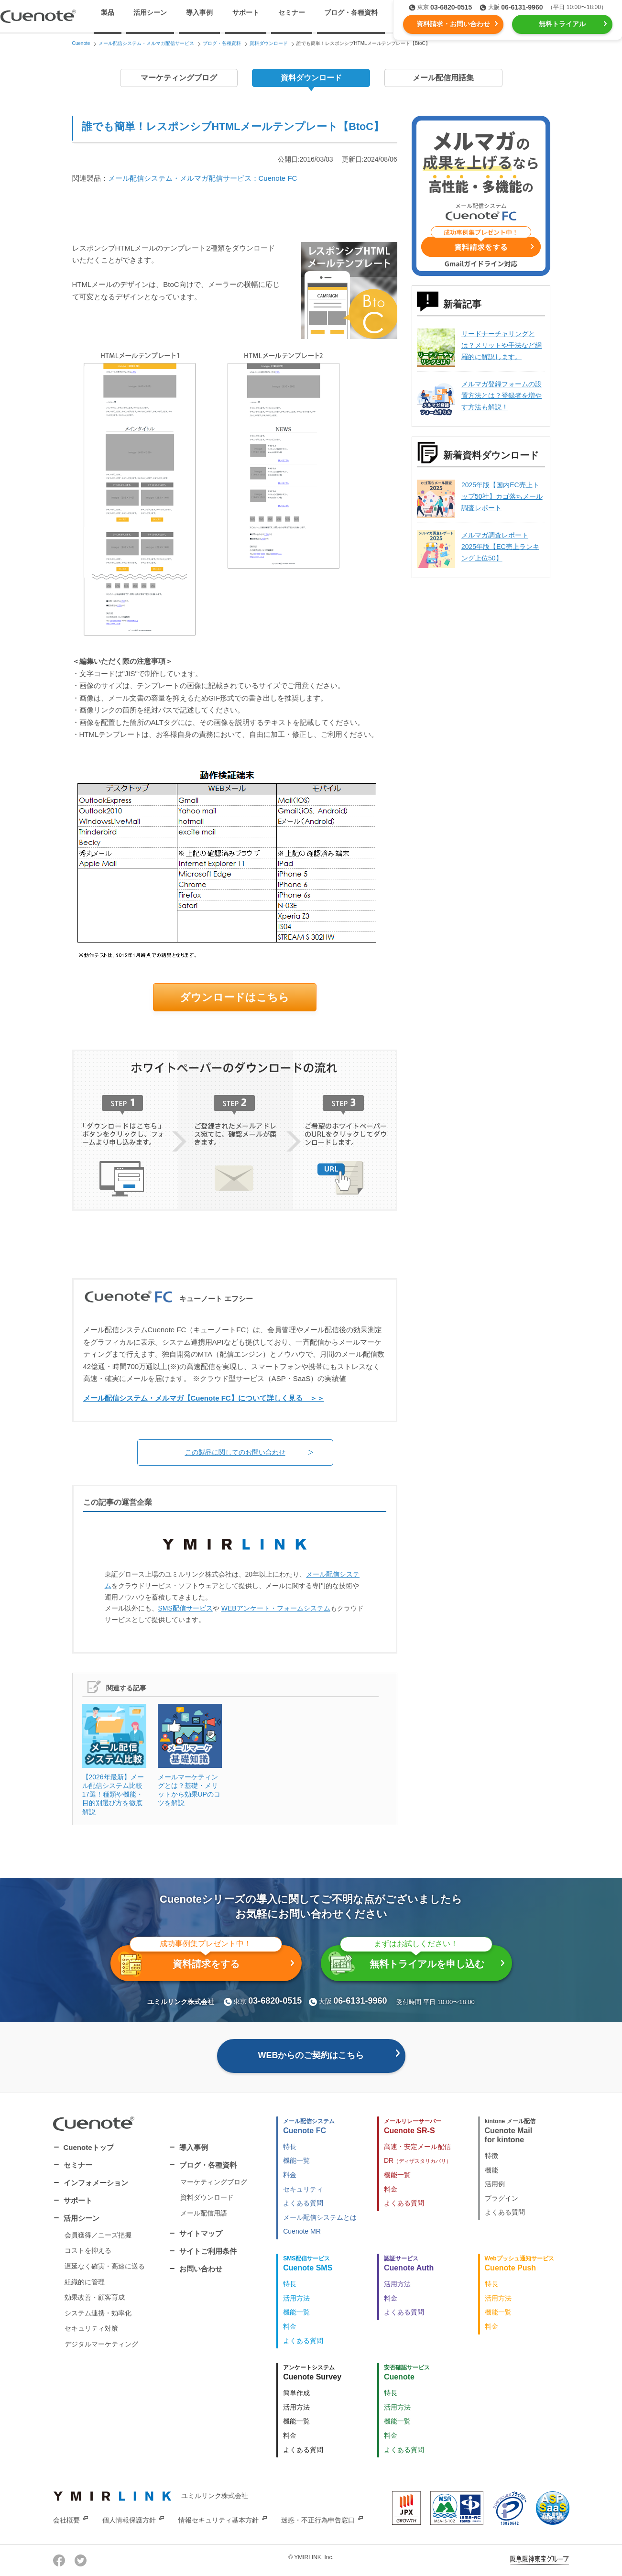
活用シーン (81, 2218)
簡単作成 (296, 2393)
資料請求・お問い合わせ (453, 24)
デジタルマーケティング (101, 2344)
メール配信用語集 (443, 78)
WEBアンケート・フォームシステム (275, 1608)
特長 (289, 2146)
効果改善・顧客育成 (95, 2297)
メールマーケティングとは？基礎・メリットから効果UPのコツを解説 (190, 1755)
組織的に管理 (85, 2282)
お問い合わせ (200, 2269)
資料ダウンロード (311, 78)
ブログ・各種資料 (208, 2165)
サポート (245, 12)
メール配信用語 (203, 2213)
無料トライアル (562, 24)
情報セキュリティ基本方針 (218, 2520)
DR (417, 2160)
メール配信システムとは (320, 2217)
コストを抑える (88, 2250)
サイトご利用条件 (208, 2251)
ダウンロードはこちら (234, 997)
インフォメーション (96, 2183)
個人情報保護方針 (129, 2520)
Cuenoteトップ (89, 2147)
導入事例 (199, 12)
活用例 (495, 2184)
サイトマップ (200, 2233)
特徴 (491, 2155)
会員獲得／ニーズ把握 (98, 2235)
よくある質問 (303, 2203)
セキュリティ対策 (91, 2328)
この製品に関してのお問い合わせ (235, 1452)
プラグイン (501, 2198)
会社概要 (66, 2520)
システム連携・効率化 (98, 2313)
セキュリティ (303, 2189)
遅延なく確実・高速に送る (105, 2266)
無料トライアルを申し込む (410, 1960)
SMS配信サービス (185, 1608)
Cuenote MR (302, 2231)
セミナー (291, 12)
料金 (289, 2175)
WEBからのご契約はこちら (311, 2055)
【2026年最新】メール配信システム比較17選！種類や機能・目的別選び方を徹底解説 (114, 1760)
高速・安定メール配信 (417, 2146)
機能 (491, 2170)
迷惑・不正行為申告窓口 (318, 2520)
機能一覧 (296, 2160)
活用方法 (296, 2298)
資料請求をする (200, 1960)
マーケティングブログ (179, 78)
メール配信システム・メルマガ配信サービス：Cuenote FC (202, 178)
